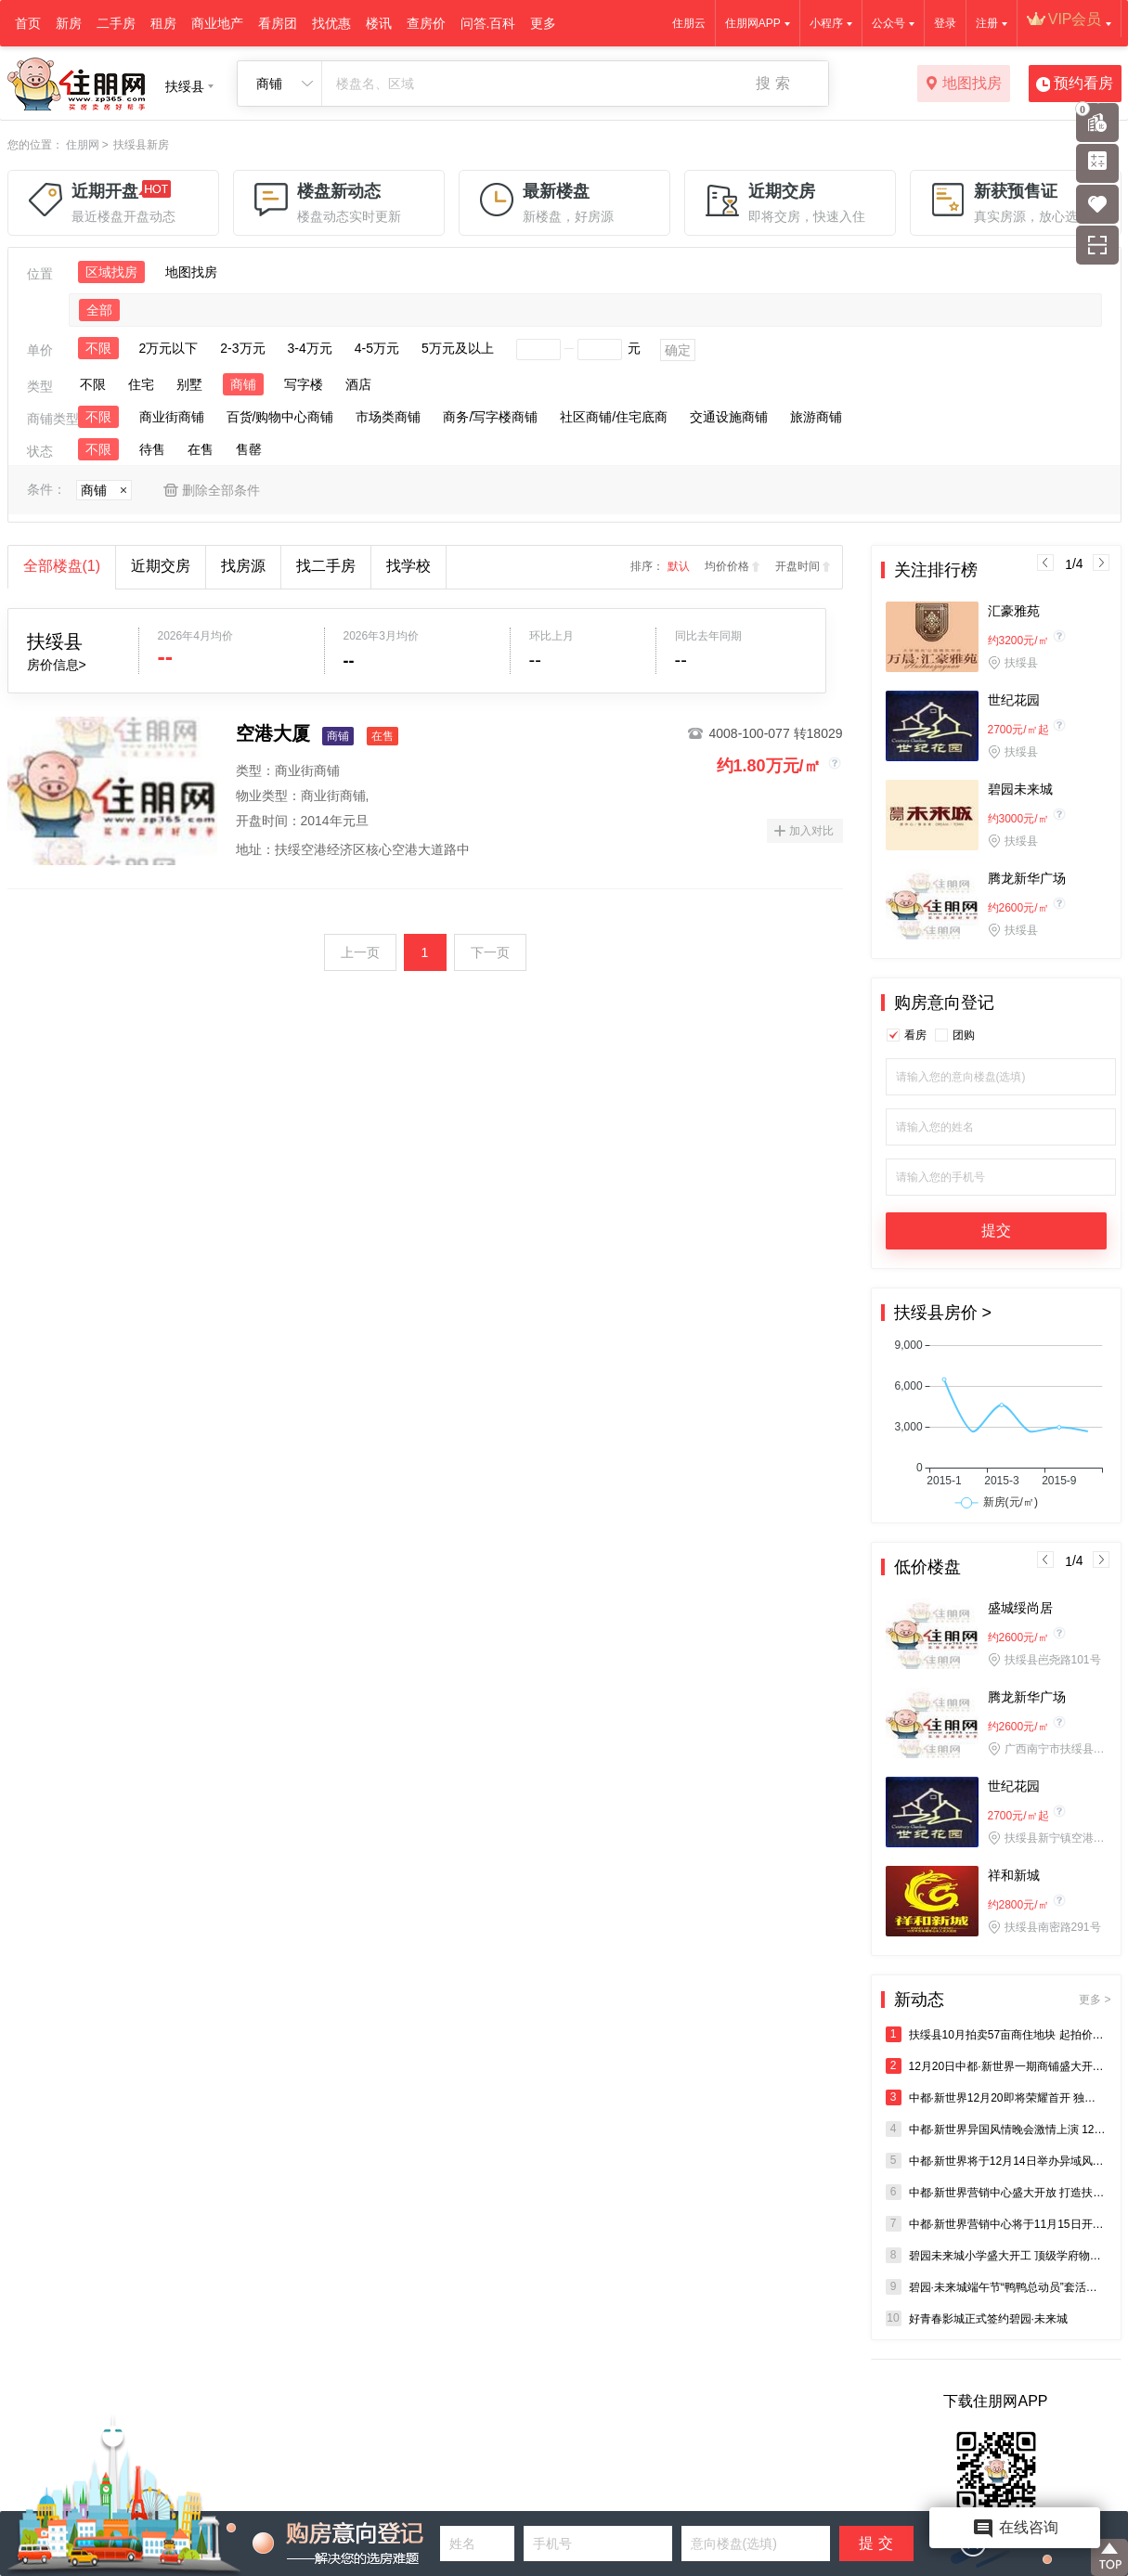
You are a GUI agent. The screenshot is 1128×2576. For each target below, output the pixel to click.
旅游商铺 (816, 416)
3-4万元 (310, 348)
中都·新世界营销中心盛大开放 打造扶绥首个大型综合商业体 (996, 2192)
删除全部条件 (221, 490)
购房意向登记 (944, 1002)
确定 (678, 350)
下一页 (490, 952)
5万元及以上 (457, 348)
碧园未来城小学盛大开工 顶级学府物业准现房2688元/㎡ (996, 2255)
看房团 (277, 23)
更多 (543, 23)
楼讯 (379, 23)
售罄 (249, 449)
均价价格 (727, 566)
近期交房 (160, 566)
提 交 (875, 2543)
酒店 (358, 384)
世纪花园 (1014, 700)
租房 (163, 23)
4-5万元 (377, 348)
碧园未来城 (1020, 789)
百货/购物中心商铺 (280, 416)
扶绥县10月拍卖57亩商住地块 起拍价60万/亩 (996, 2034)
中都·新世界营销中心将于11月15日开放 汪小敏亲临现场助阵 (996, 2224)
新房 (69, 23)
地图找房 (963, 84)
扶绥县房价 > (943, 1312)
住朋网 (82, 144)
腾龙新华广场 (1027, 878)
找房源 (243, 566)
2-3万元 (242, 348)
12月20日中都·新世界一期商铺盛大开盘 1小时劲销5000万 (996, 2066)
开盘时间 (797, 566)
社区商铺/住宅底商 (614, 416)
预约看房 (1074, 84)
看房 (915, 1035)
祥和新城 (1014, 1875)
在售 (201, 449)
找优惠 (331, 23)
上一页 (360, 952)
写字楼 (303, 384)
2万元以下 (169, 348)
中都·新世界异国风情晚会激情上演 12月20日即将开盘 (996, 2129)
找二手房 (326, 566)
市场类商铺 (388, 416)
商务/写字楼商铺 (490, 416)
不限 (98, 348)
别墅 (189, 384)
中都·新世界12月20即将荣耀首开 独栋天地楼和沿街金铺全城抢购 (996, 2097)
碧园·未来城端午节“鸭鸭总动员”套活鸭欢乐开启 (996, 2287)
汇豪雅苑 (1014, 610)
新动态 (1002, 1999)
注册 (987, 23)
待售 (152, 449)
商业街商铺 (171, 416)
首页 (28, 23)
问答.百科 (488, 23)
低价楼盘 (927, 1567)
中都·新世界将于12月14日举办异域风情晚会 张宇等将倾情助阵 (996, 2160)
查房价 (426, 23)
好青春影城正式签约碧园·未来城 (977, 2318)
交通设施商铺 (729, 416)
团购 (964, 1035)
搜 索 (772, 83)
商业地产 (217, 23)
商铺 (243, 384)
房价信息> (56, 664)
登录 (945, 23)
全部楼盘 (62, 566)
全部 (99, 310)
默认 (679, 566)
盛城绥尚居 (1020, 1607)
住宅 (141, 384)
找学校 (408, 566)
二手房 (116, 23)
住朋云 (689, 23)
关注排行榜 (936, 570)
